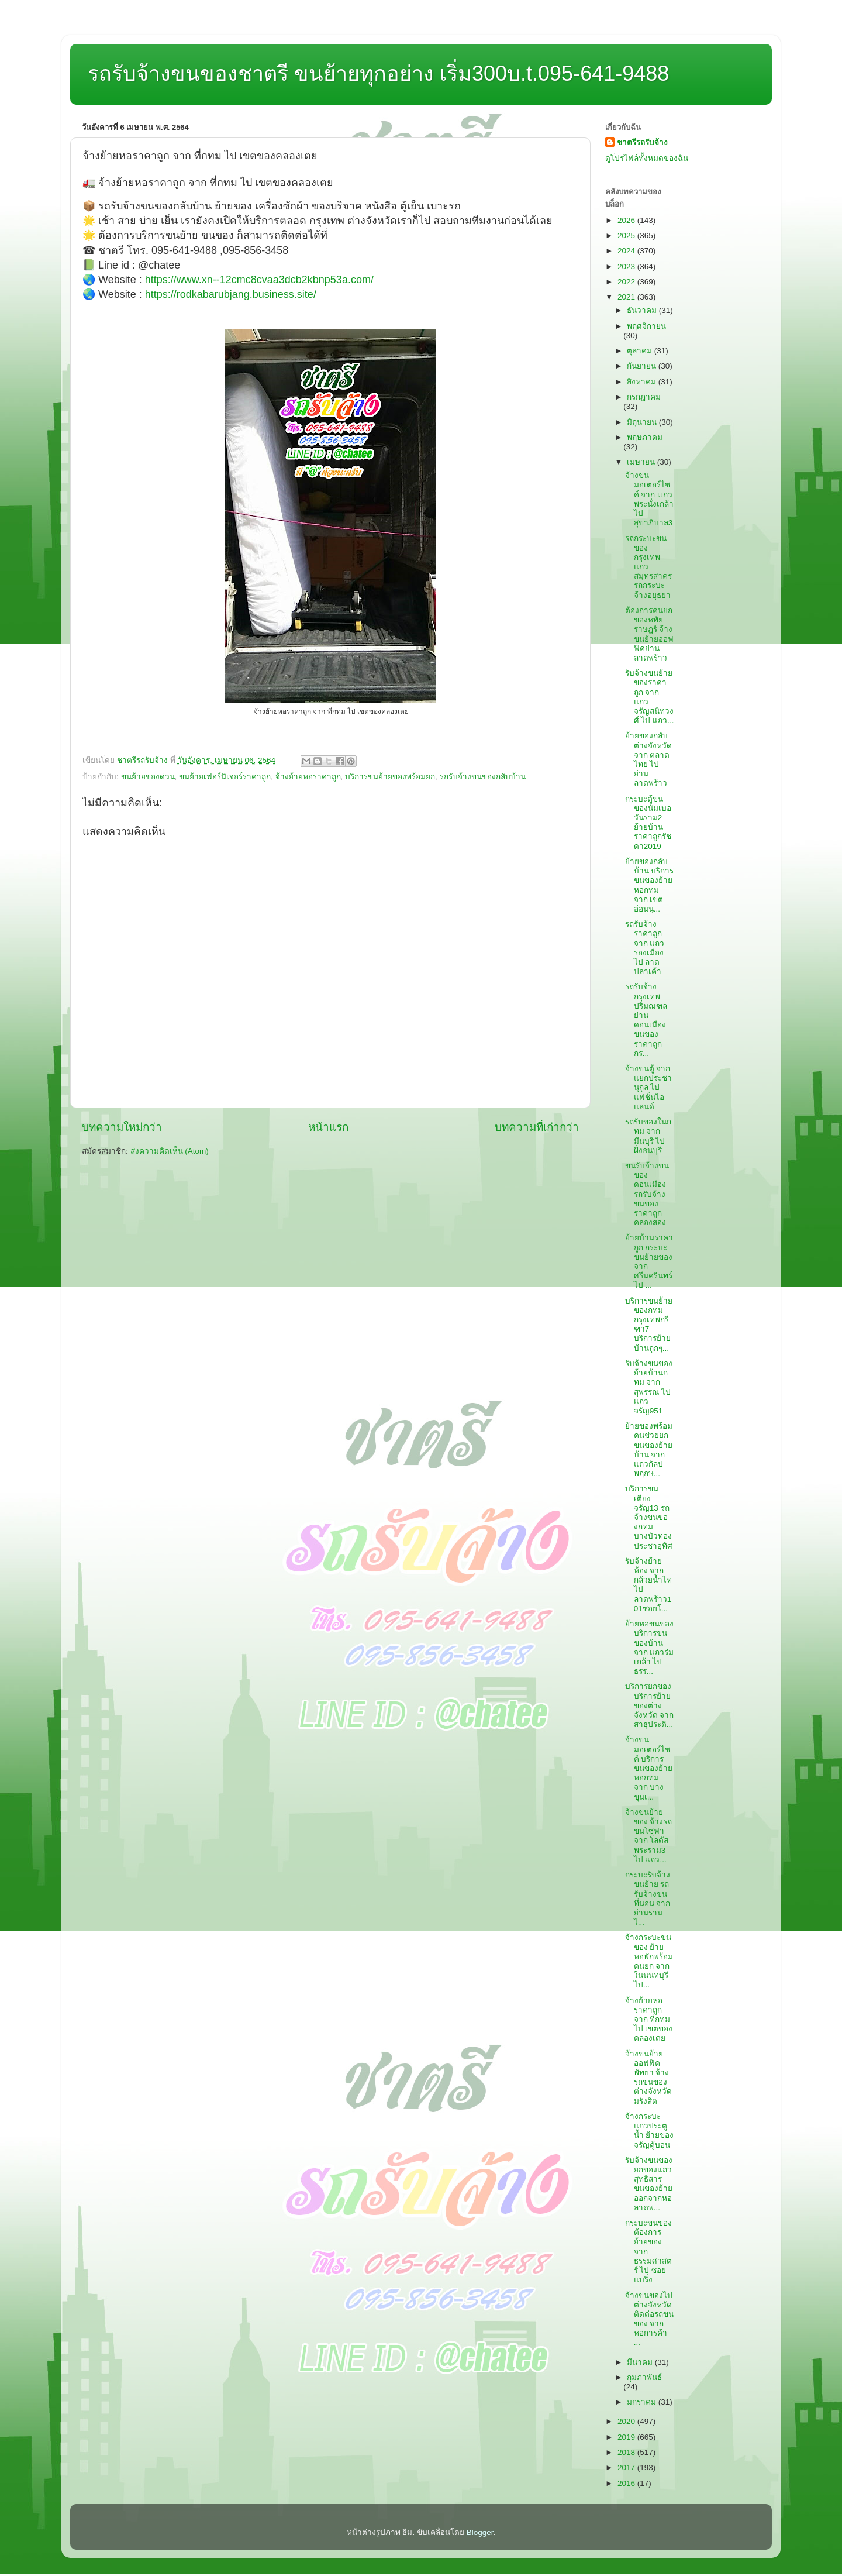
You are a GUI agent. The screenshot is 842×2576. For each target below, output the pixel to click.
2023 (627, 266)
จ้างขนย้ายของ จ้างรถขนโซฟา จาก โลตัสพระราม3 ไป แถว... (648, 1836)
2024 (627, 250)
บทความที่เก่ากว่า (537, 1127)
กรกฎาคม (644, 397)
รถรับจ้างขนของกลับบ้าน (483, 776)
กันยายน (642, 366)
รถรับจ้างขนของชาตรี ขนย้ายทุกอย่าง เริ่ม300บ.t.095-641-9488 (378, 73)
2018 (627, 2452)
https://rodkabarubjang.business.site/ (230, 294)
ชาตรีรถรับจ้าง (642, 142)
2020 (627, 2421)
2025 (627, 235)
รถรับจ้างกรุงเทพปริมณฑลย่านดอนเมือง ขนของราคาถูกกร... (646, 1019)
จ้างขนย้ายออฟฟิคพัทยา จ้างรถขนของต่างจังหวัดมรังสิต (648, 2077)
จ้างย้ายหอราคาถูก (308, 776)
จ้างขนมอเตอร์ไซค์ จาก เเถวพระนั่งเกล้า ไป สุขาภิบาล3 (649, 499)
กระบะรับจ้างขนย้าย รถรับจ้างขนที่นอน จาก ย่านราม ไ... (648, 1898)
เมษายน (642, 462)
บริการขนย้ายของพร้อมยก (390, 776)
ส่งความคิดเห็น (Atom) (169, 1151)
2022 (627, 281)
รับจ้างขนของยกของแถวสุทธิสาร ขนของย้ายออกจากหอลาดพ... (648, 2184)
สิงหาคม (642, 381)
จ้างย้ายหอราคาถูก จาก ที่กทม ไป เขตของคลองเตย (649, 2019)
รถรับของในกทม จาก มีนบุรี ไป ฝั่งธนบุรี (648, 1136)
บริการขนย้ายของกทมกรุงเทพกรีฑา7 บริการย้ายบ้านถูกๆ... (648, 1324)
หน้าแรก (328, 1127)
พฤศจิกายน (646, 326)
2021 (627, 297)
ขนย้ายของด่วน (148, 776)
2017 (627, 2467)
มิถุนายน (643, 422)
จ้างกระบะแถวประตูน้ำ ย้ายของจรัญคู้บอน (649, 2130)
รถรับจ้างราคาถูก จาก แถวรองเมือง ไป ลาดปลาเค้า (645, 948)
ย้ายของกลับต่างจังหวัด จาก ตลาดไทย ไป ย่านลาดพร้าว (648, 759)
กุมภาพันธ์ (644, 2377)
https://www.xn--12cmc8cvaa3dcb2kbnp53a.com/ (259, 280)
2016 (627, 2483)
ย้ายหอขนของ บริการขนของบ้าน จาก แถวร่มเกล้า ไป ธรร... (649, 1647)
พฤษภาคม (644, 437)
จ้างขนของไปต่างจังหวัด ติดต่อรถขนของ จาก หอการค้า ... (649, 2319)
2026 (627, 220)
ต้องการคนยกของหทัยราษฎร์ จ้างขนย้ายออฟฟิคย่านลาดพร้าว (649, 634)
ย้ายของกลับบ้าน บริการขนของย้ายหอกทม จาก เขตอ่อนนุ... (649, 885)
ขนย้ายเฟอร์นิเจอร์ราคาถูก (225, 776)
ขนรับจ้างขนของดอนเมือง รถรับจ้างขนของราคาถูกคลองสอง (647, 1194)
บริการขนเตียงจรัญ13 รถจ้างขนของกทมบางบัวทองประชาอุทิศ (648, 1517)
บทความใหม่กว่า (122, 1127)
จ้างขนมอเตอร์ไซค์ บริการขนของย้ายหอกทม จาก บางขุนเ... (648, 1768)
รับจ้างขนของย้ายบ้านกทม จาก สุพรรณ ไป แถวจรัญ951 (648, 1387)
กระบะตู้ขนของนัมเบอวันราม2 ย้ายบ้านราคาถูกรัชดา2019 (648, 823)
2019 (627, 2437)
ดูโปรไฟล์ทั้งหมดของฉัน (646, 158)
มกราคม (642, 2402)
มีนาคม (641, 2362)
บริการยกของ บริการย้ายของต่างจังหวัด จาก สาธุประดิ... (649, 1705)
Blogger (480, 2532)
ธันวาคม (643, 310)
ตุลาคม (640, 350)
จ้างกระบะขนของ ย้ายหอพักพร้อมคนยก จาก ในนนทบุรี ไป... (649, 1961)
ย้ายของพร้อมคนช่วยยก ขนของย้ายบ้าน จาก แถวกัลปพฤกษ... (648, 1450)
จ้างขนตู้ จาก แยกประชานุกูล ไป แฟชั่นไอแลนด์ (648, 1087)
